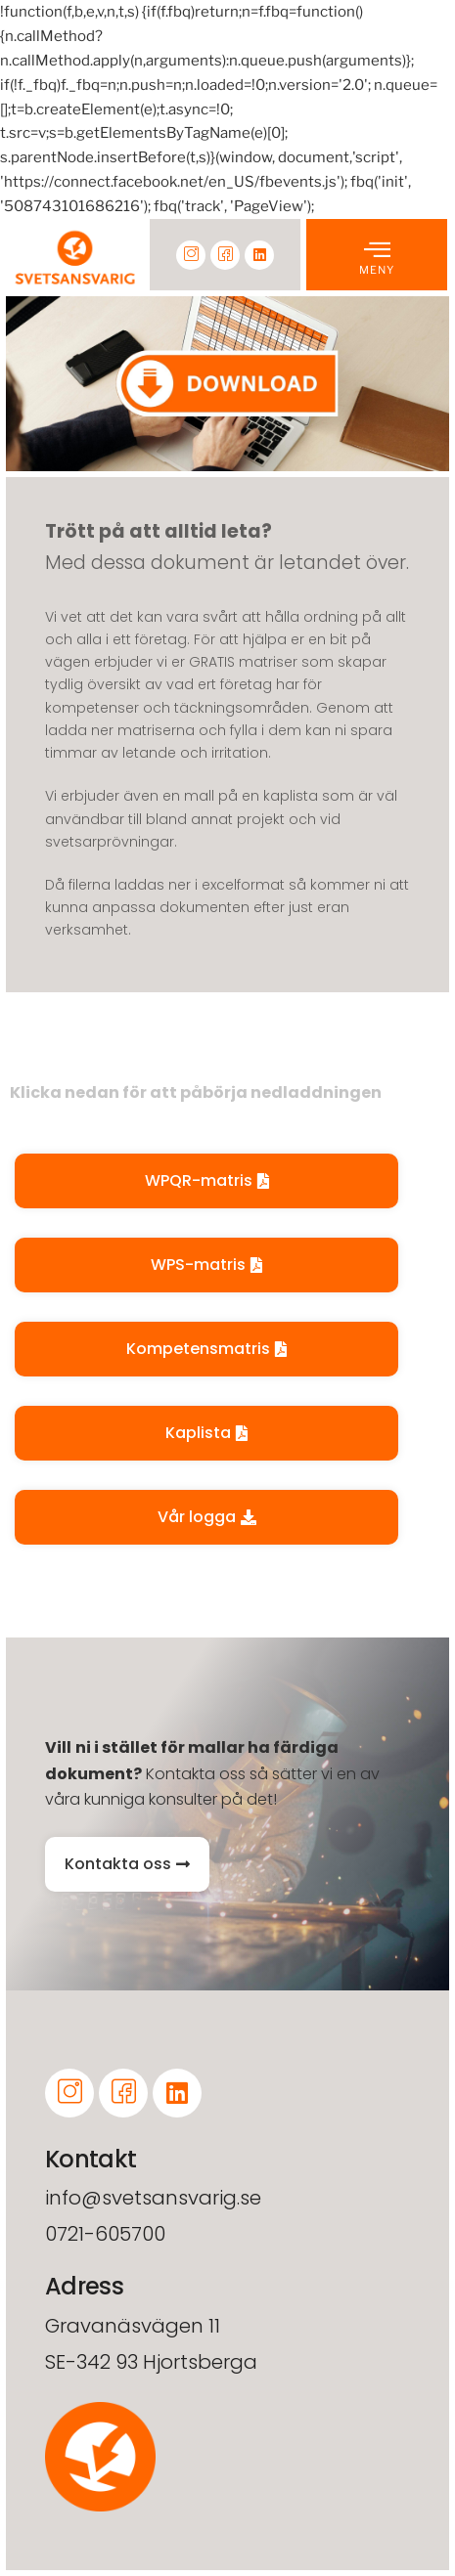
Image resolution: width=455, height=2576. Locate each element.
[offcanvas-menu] (377, 249)
